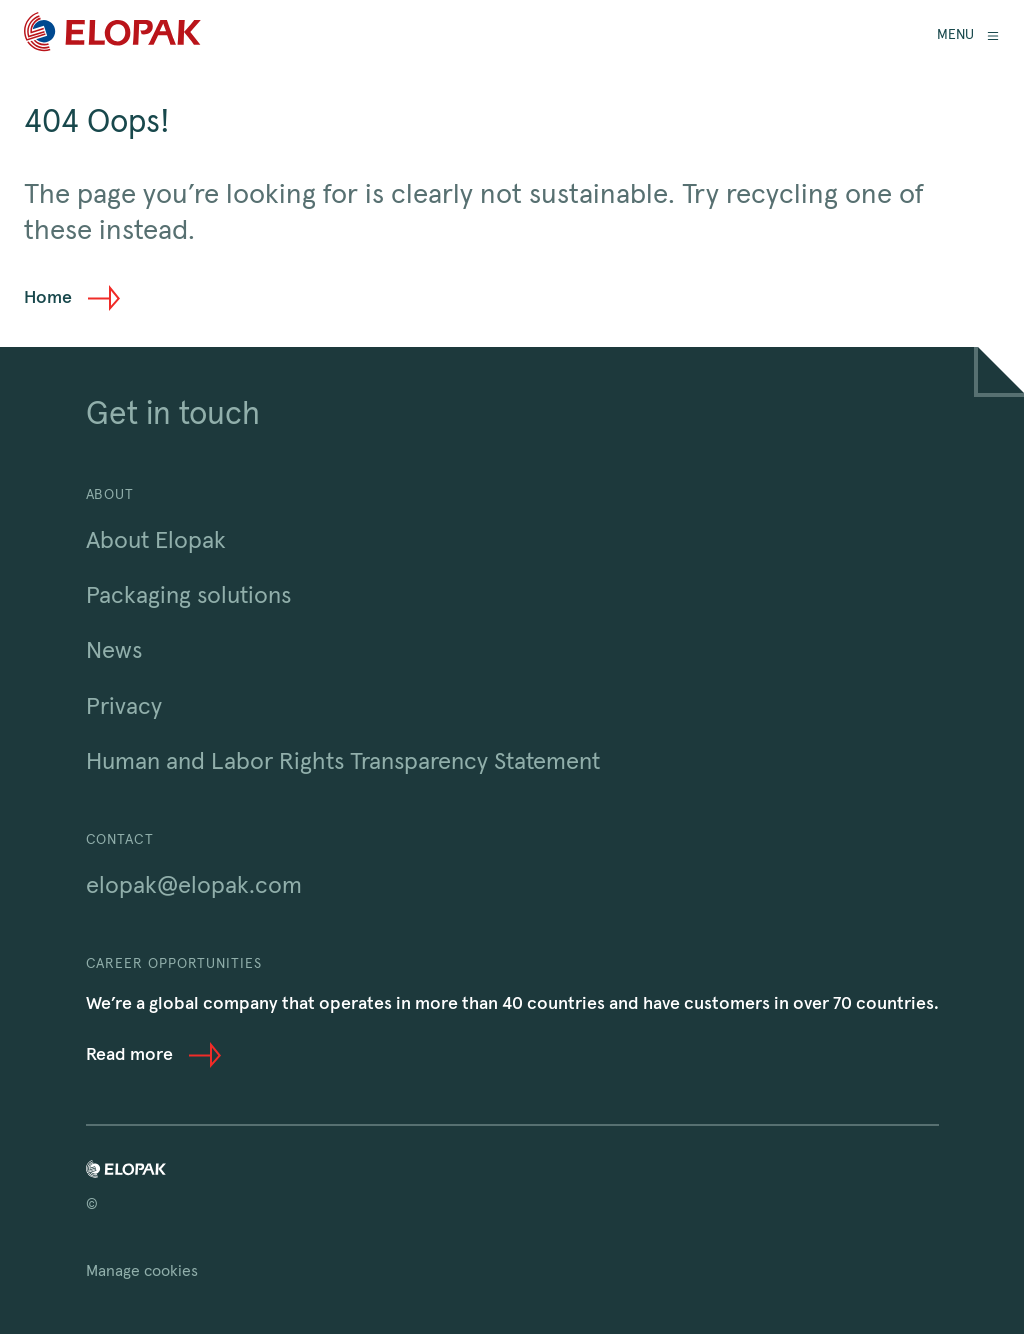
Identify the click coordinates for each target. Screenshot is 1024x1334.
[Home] (112, 35)
